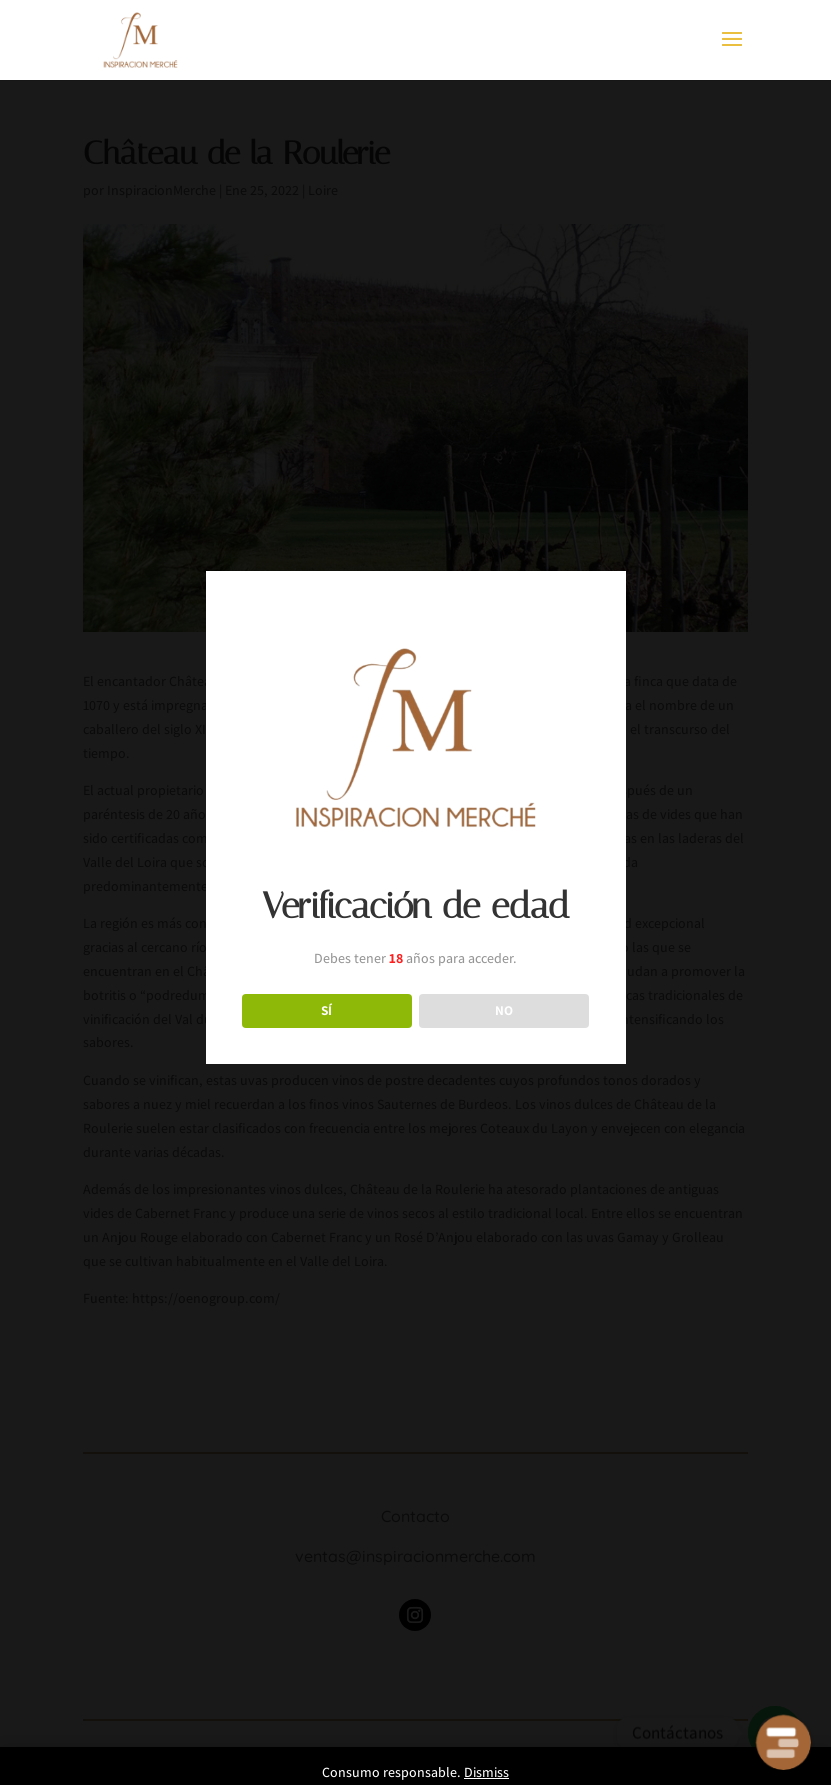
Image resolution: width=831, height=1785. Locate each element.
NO (504, 1010)
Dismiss (486, 1772)
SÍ (326, 1010)
